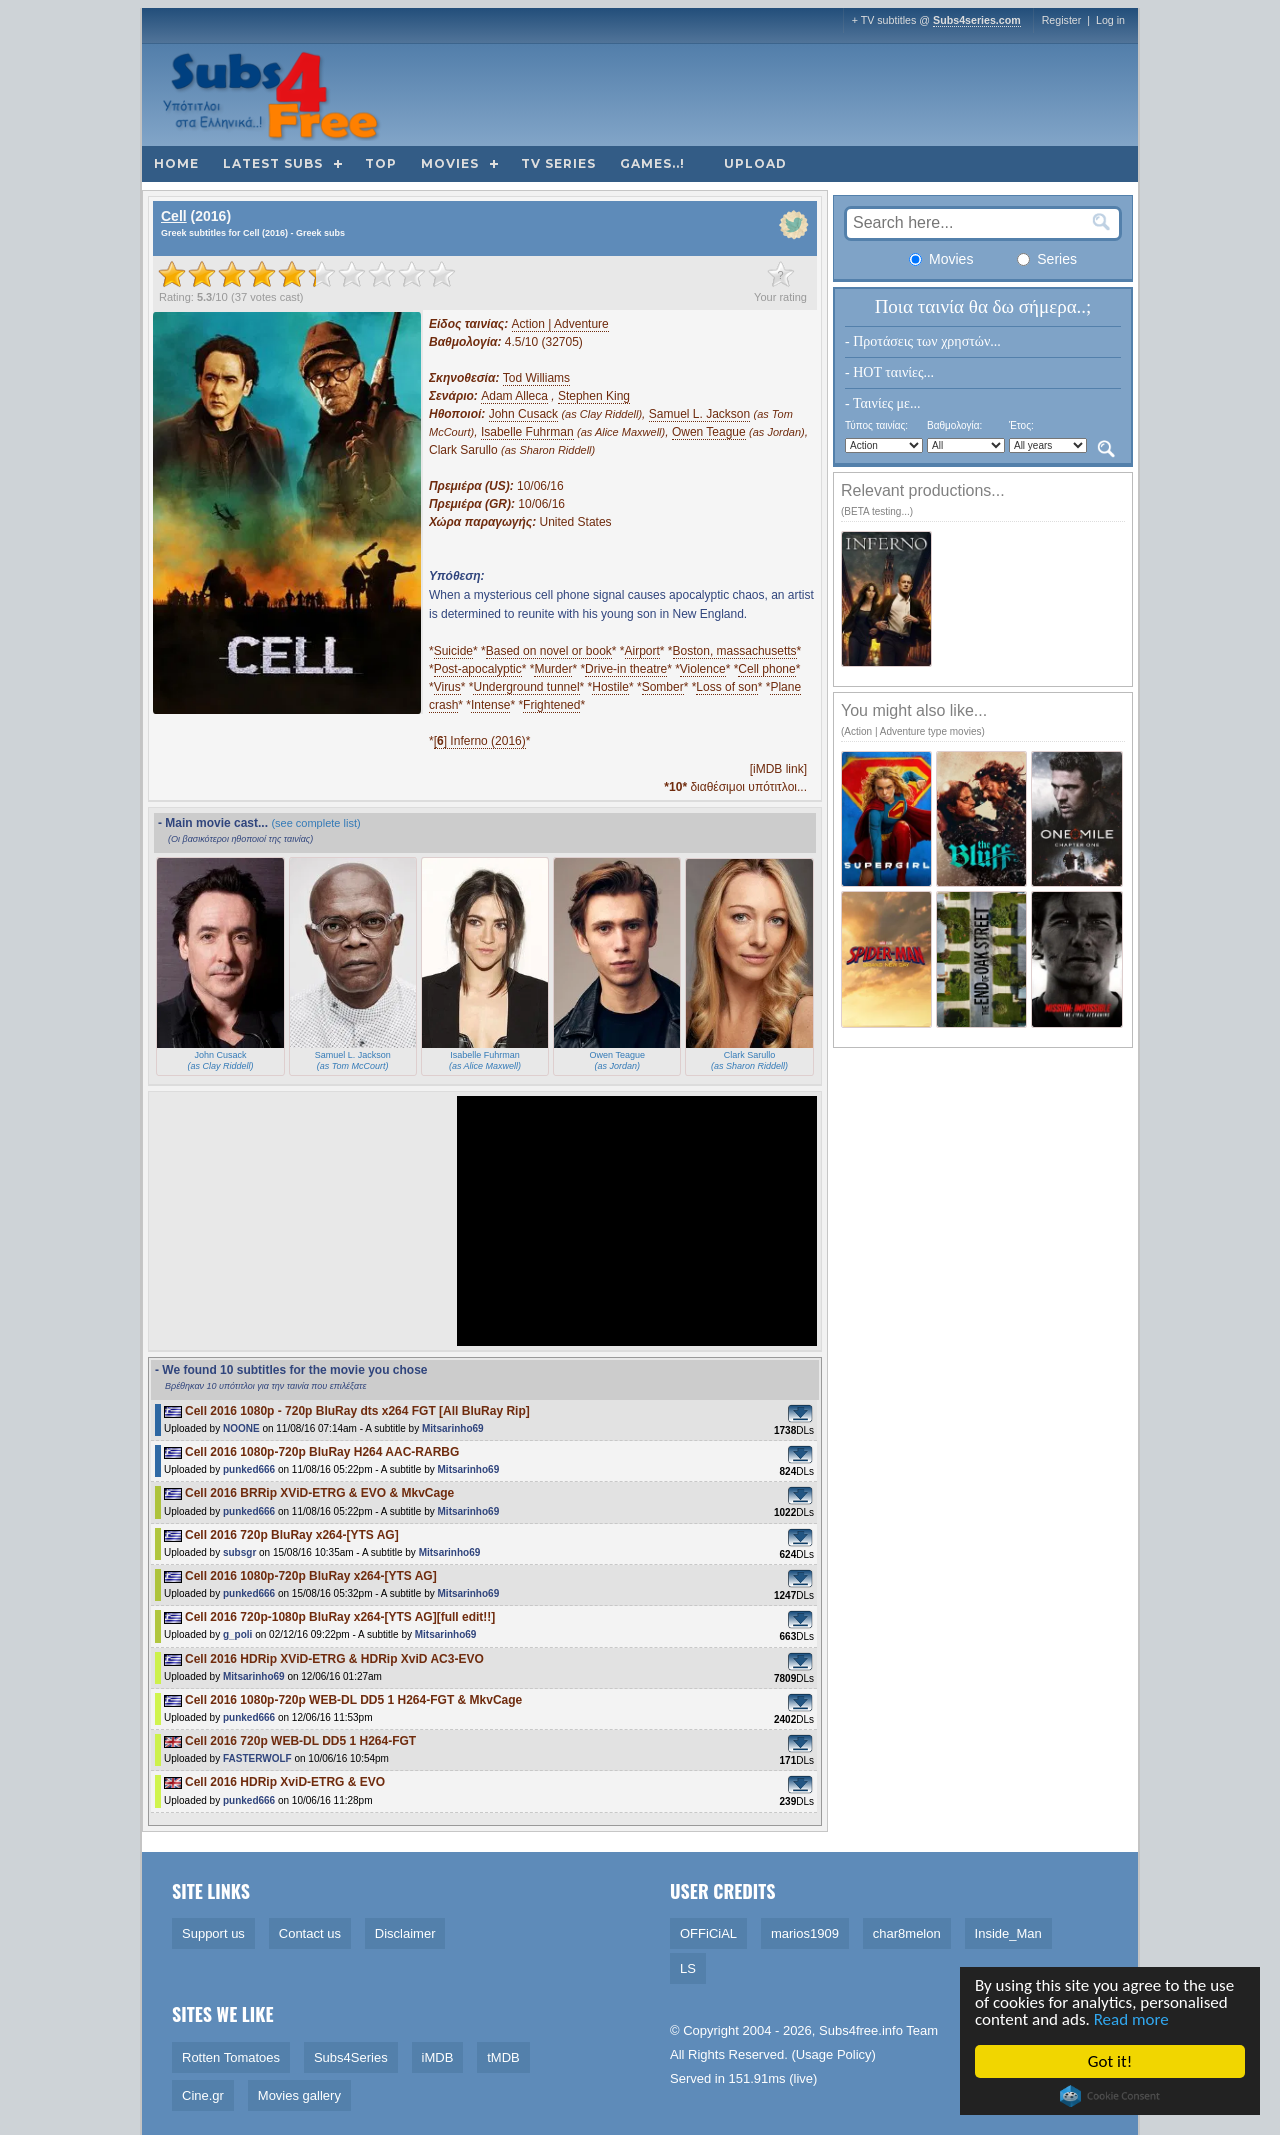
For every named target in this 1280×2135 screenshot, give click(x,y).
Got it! (1110, 2061)
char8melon (907, 1933)
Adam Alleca (514, 396)
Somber (663, 687)
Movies (450, 163)
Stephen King (594, 396)
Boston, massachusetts (735, 651)
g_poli (237, 1634)
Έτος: (1021, 425)
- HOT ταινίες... (889, 372)
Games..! (652, 163)
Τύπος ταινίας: (876, 425)
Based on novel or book (549, 651)
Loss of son (726, 687)
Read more (1131, 2019)
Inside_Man (1008, 1933)
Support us (213, 1933)
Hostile (610, 687)
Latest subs (273, 163)
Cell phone (766, 669)
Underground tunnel (526, 687)
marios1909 (805, 1933)
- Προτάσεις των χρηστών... (923, 341)
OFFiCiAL (708, 1933)
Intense (490, 705)
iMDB (438, 2057)
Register (1062, 20)
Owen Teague (709, 432)
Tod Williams (536, 378)
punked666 (249, 1469)
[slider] (307, 274)
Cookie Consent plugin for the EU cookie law (1110, 2096)
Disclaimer (405, 1933)
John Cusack (523, 414)
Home (176, 163)
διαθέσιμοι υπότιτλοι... (735, 787)
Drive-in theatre (626, 669)
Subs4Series (351, 2057)
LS (688, 1968)
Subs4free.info (861, 2030)
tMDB (503, 2057)
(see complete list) (315, 823)
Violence (703, 669)
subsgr (239, 1552)
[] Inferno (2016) (480, 741)
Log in (1110, 20)
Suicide (453, 651)
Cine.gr (203, 2095)
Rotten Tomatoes (231, 2057)
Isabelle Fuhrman (527, 432)
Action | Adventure (560, 324)
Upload (755, 163)
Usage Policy (834, 2054)
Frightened (551, 705)
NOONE (241, 1428)
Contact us (310, 1933)
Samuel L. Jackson (699, 414)
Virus (447, 687)
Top (381, 163)
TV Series (558, 163)
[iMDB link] (778, 769)
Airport (642, 651)
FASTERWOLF (257, 1758)
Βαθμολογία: (954, 425)
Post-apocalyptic (478, 669)
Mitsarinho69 (453, 1428)
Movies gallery (299, 2095)
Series (1047, 259)
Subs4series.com (977, 20)
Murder (553, 669)
